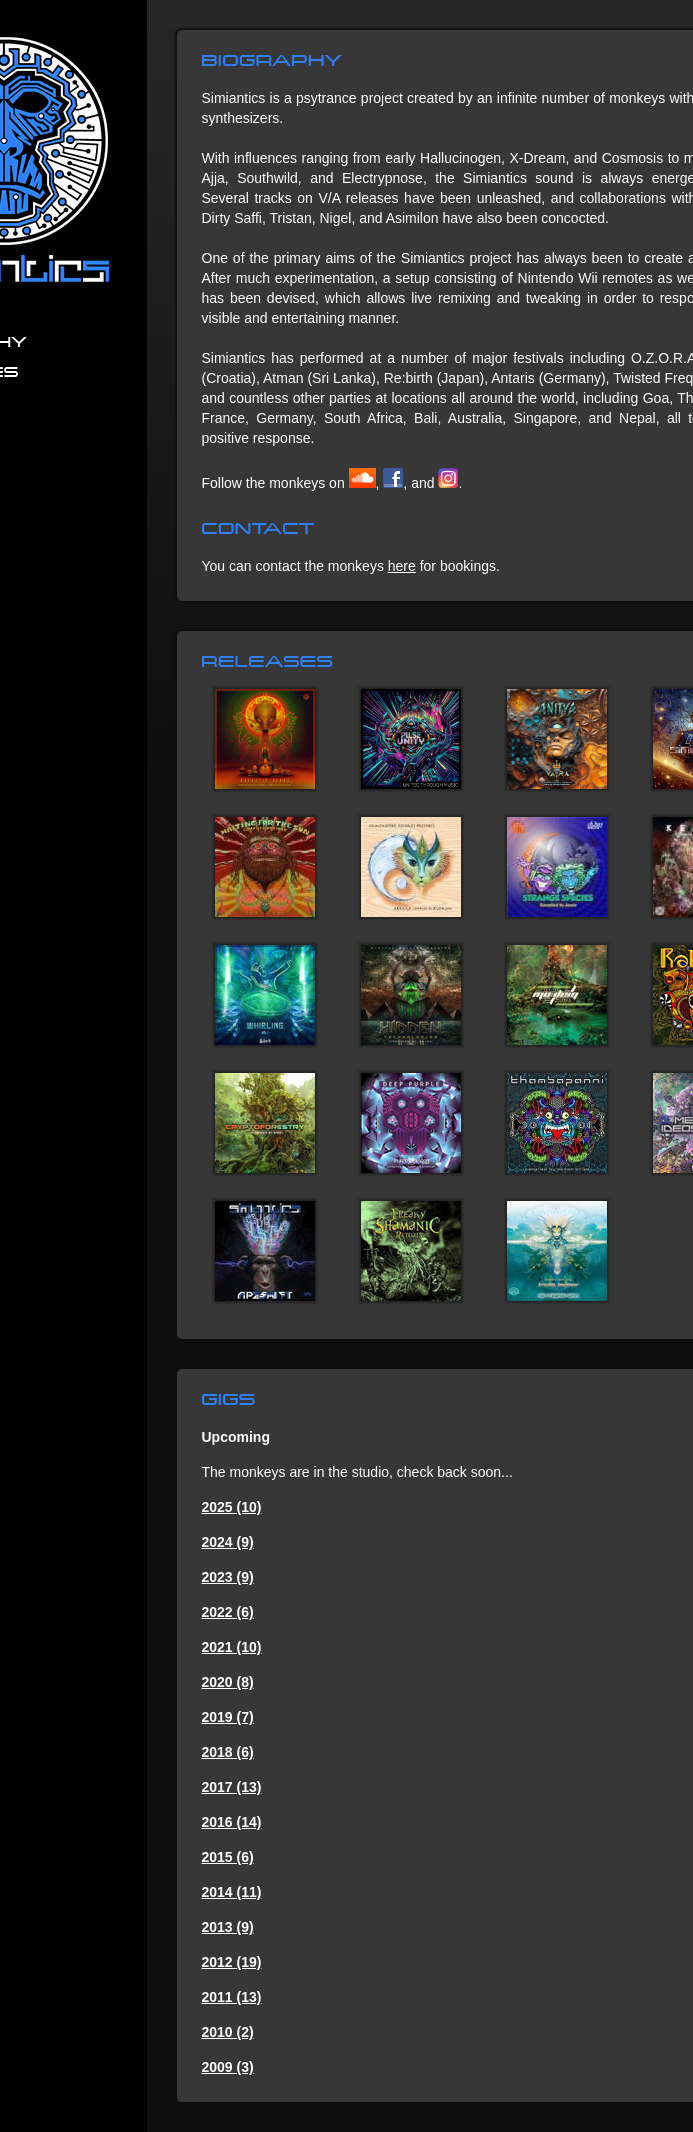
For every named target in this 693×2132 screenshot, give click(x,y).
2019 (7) (228, 1717)
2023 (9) (228, 1577)
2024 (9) (228, 1542)
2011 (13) (232, 1997)
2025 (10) (232, 1507)
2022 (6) (228, 1612)
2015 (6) (228, 1857)
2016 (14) (232, 1822)
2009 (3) (228, 2067)
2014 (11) (232, 1892)
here (402, 566)
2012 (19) (232, 1962)
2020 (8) (228, 1682)
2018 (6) (228, 1752)
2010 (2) (228, 2032)
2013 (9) (228, 1927)
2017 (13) (232, 1787)
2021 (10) (232, 1647)
